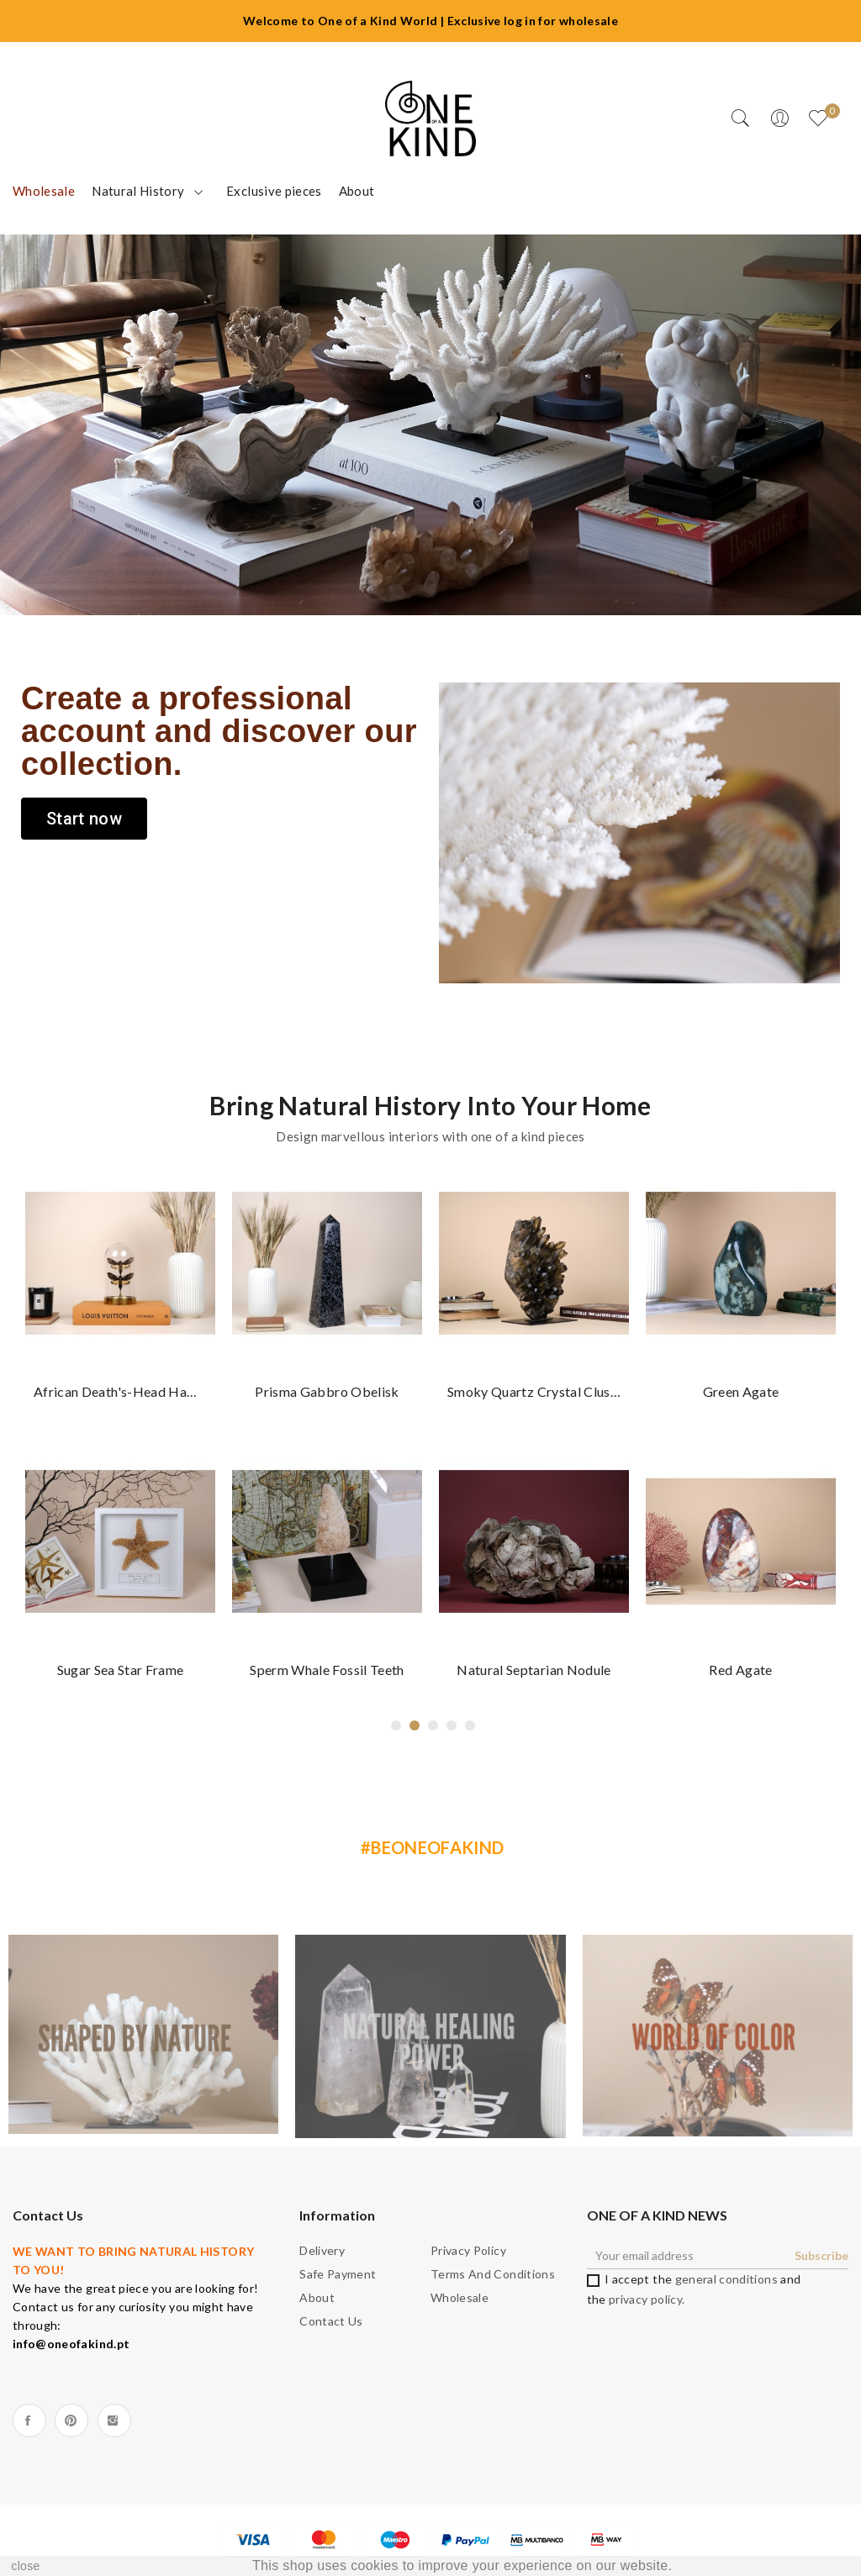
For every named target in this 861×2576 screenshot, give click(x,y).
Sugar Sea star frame (120, 1670)
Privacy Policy (468, 2250)
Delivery (322, 2250)
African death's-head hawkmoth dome (120, 1391)
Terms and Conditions (492, 2274)
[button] (84, 819)
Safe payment (337, 2274)
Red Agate (740, 1670)
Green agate (741, 1391)
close (25, 2566)
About (317, 2297)
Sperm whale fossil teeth (327, 1670)
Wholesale (459, 2297)
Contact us (331, 2321)
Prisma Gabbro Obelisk (327, 1391)
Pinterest (71, 2420)
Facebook (29, 2420)
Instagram (114, 2420)
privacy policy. (646, 2299)
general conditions (726, 2279)
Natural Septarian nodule (533, 1670)
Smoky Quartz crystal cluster (534, 1391)
